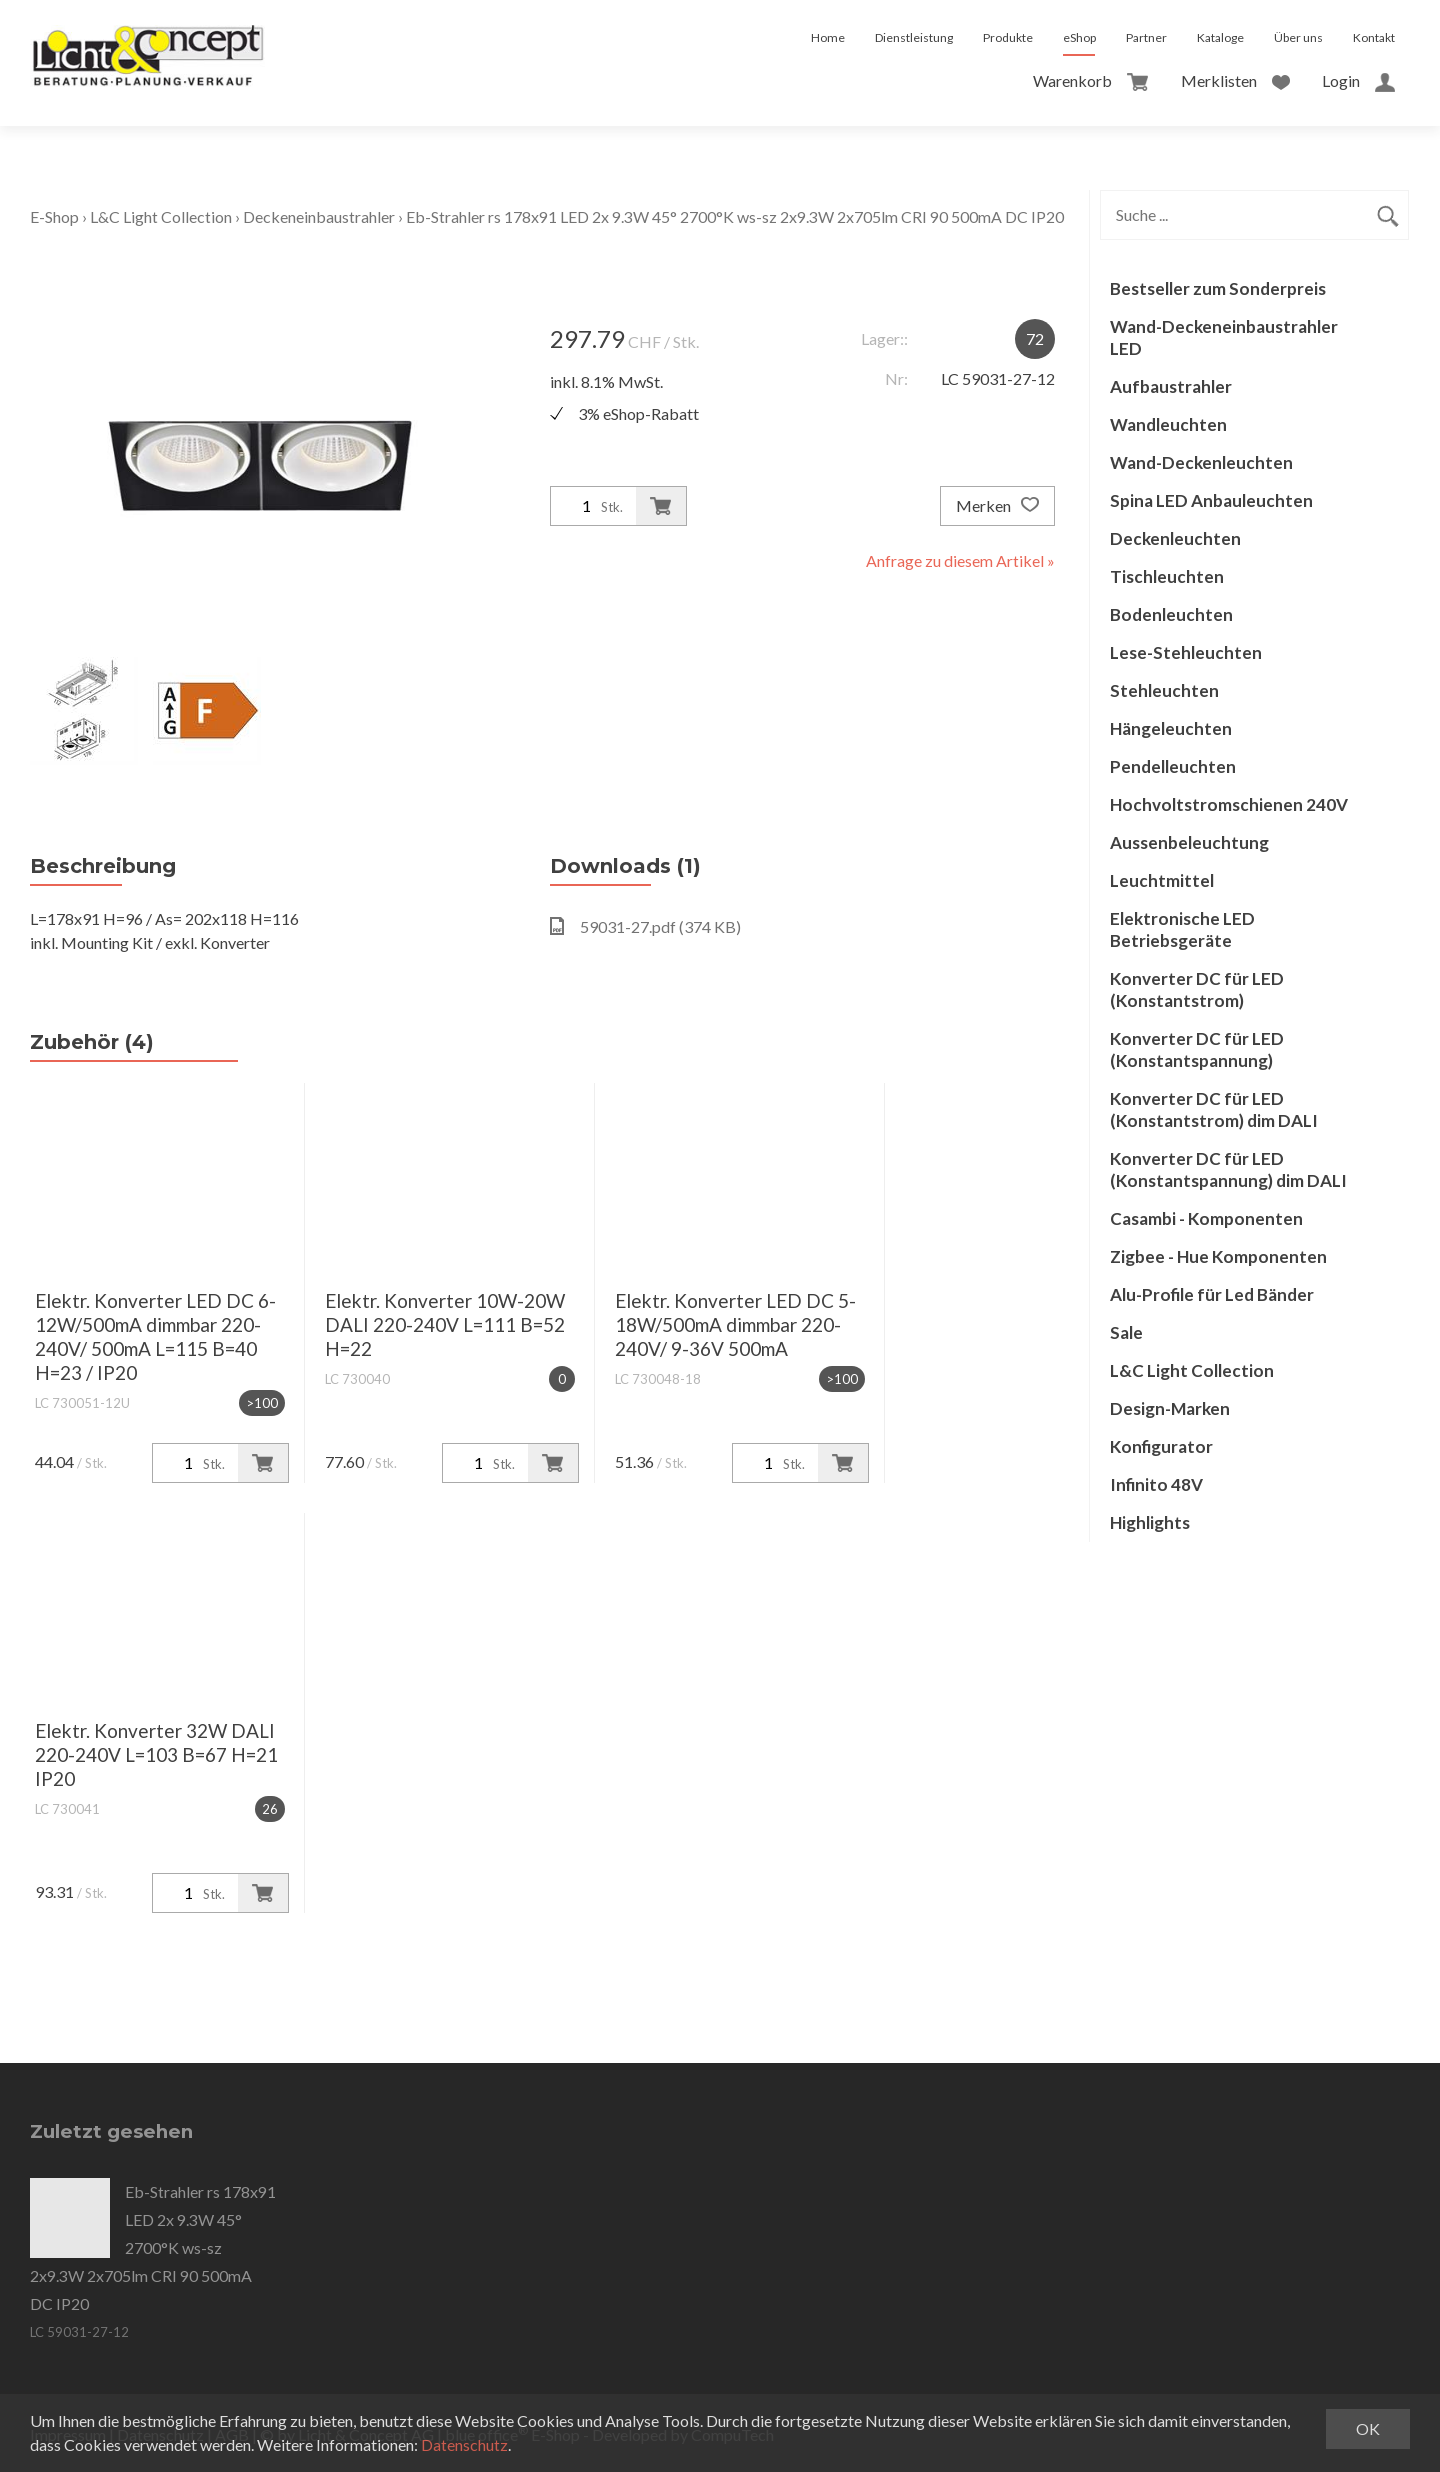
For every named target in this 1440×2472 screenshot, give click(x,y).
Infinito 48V (1156, 1484)
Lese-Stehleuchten (1186, 652)
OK (1368, 2428)
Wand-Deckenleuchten (1201, 462)
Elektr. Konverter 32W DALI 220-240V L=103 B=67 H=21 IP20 (156, 1754)
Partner (1146, 37)
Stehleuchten (1164, 690)
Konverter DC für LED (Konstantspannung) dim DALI (1228, 1169)
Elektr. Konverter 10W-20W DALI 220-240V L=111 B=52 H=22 (445, 1324)
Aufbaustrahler (1171, 386)
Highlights (1150, 1522)
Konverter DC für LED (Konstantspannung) (1197, 1049)
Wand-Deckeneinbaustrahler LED (1224, 337)
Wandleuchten (1168, 424)
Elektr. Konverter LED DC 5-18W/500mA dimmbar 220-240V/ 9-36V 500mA (735, 1324)
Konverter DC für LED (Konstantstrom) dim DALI (1214, 1109)
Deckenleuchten (1175, 538)
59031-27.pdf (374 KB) (645, 926)
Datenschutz (464, 2444)
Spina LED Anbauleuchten (1211, 500)
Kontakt (1374, 37)
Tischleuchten (1167, 576)
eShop (1079, 37)
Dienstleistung (914, 37)
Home (828, 37)
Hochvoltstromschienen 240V (1229, 804)
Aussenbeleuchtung (1189, 842)
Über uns (1298, 37)
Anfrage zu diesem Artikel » (960, 560)
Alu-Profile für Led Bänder (1212, 1294)
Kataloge (1220, 37)
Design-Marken (1170, 1408)
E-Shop (54, 216)
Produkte (1008, 37)
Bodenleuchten (1171, 614)
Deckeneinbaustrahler (319, 216)
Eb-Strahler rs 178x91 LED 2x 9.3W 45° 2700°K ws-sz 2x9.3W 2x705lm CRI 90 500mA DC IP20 (735, 216)
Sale (1126, 1332)
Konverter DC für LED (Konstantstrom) (1197, 989)
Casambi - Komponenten (1206, 1218)
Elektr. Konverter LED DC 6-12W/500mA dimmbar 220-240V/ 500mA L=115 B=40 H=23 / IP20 (155, 1336)
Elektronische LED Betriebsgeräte (1182, 929)
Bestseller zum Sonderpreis (1218, 288)
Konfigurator (1161, 1446)
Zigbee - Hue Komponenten (1218, 1256)
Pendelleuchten (1173, 766)
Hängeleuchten (1171, 728)
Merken (997, 506)
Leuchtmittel (1162, 880)
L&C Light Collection (161, 216)
